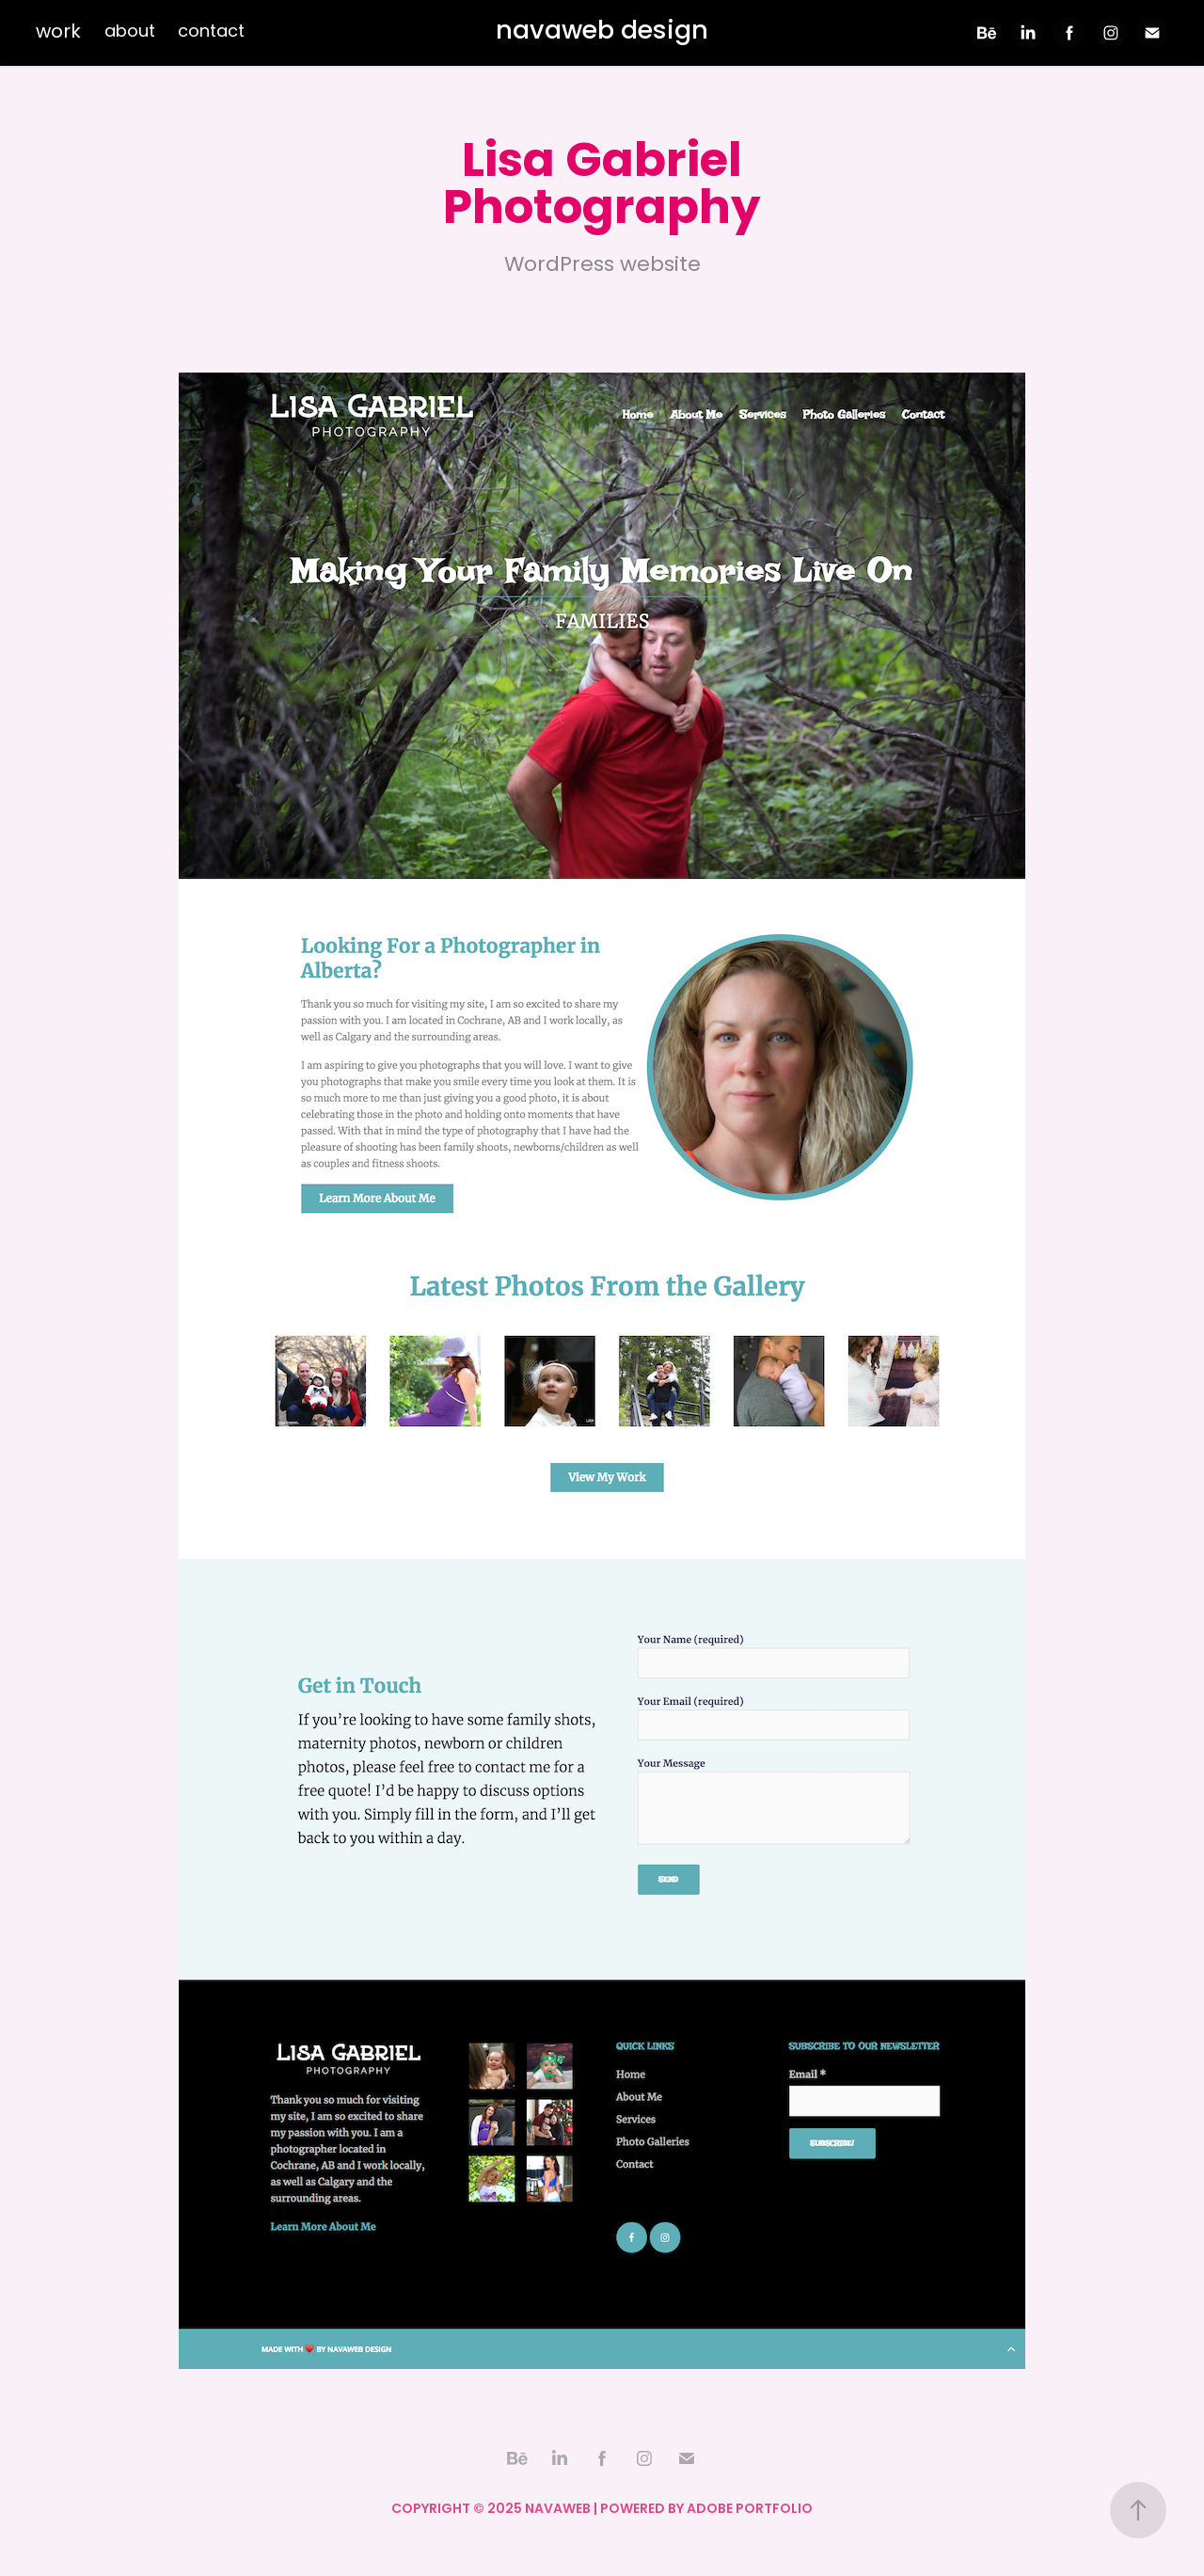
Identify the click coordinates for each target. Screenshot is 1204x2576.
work (58, 33)
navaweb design (602, 32)
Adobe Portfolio (750, 2509)
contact (211, 32)
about (129, 32)
